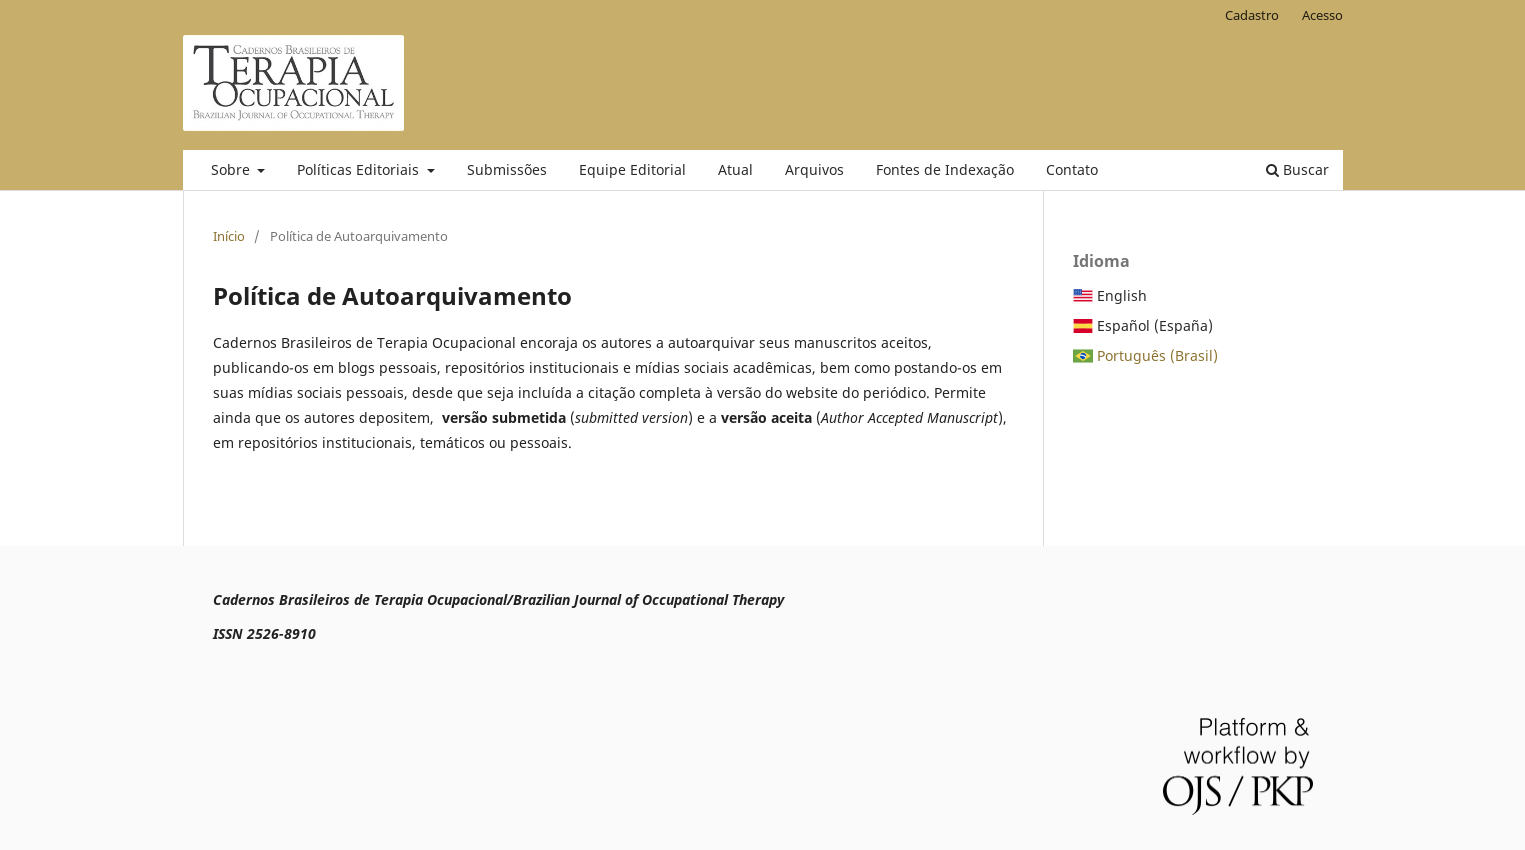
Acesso (1322, 15)
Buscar (1297, 169)
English (1122, 295)
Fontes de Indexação (945, 169)
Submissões (507, 169)
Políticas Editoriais (360, 169)
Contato (1072, 169)
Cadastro (1252, 15)
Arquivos (814, 169)
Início (229, 236)
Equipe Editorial (632, 169)
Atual (735, 169)
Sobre (232, 169)
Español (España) (1155, 325)
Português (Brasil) (1157, 355)
